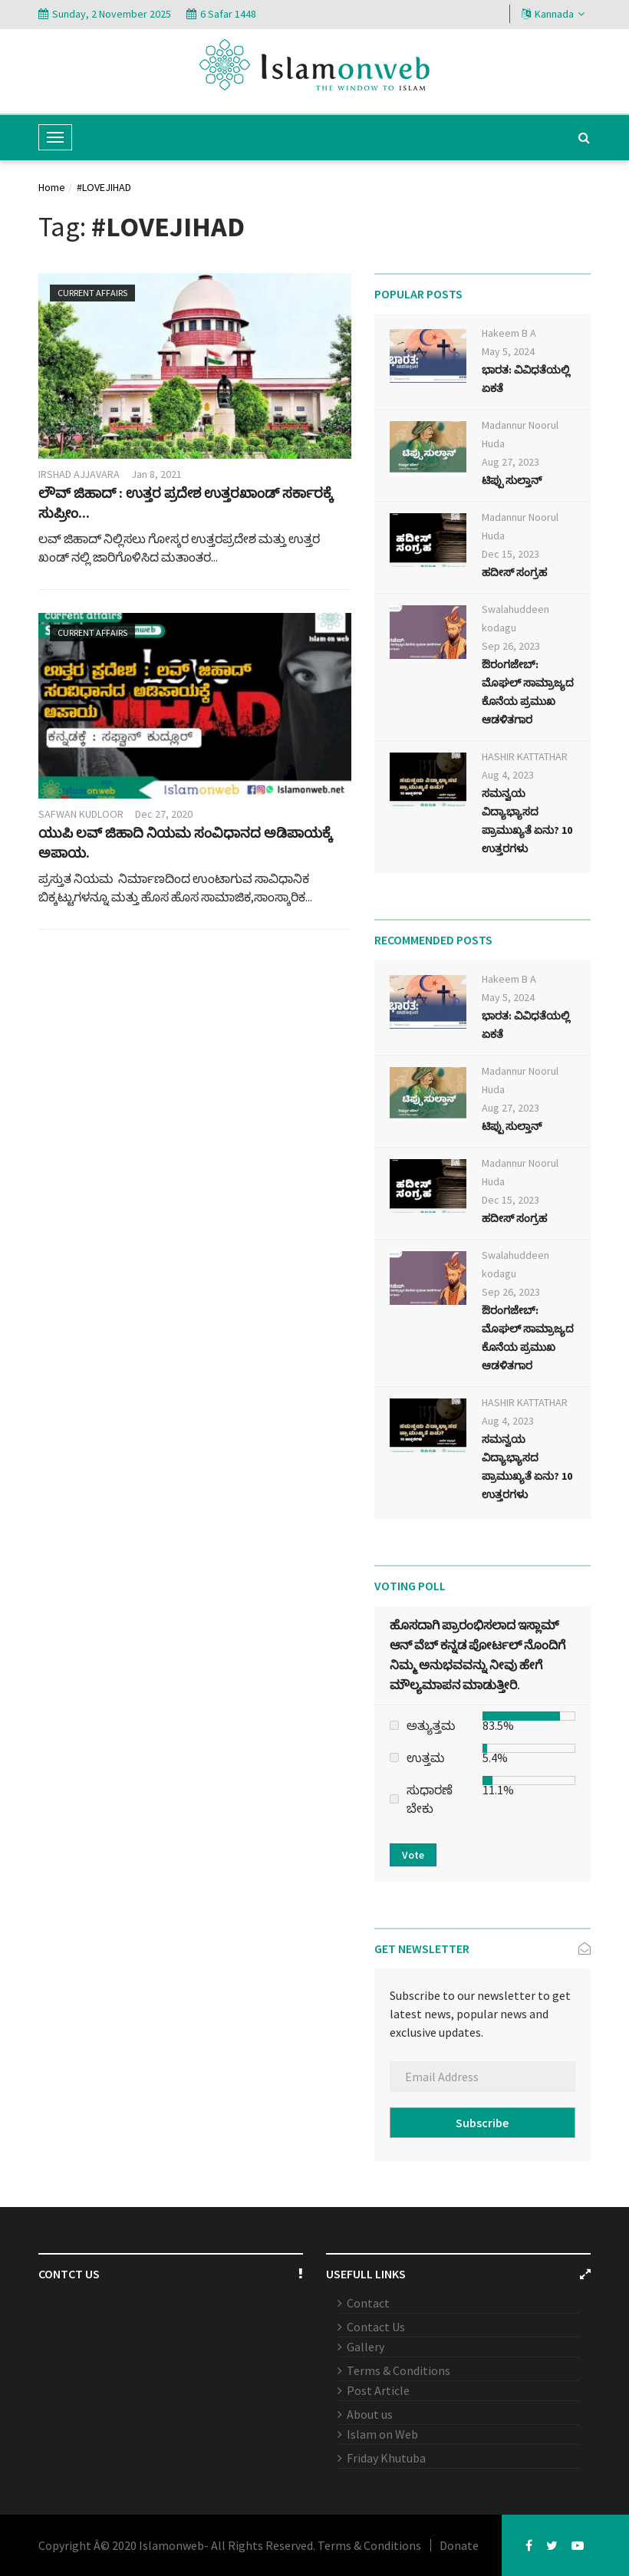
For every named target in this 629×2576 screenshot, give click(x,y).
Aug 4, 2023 (508, 775)
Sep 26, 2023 (511, 646)
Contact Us (376, 2326)
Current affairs (92, 292)
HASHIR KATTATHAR (525, 756)
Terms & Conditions (398, 2370)
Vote (413, 1855)
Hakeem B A (509, 333)
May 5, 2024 (508, 351)
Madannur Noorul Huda (520, 434)
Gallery (365, 2346)
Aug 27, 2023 (510, 462)
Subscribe (482, 2122)
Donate (459, 2545)
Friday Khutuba (386, 2458)
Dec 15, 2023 (510, 554)
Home (51, 187)
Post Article (378, 2390)
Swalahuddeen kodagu (515, 618)
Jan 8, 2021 (156, 474)
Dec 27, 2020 (164, 814)
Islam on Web (382, 2434)
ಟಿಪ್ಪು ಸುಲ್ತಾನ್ (512, 480)
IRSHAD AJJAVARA (79, 474)
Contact (368, 2303)
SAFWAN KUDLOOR (80, 814)
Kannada (553, 14)
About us (370, 2414)
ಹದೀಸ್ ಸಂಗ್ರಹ (514, 572)
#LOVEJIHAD (104, 187)
